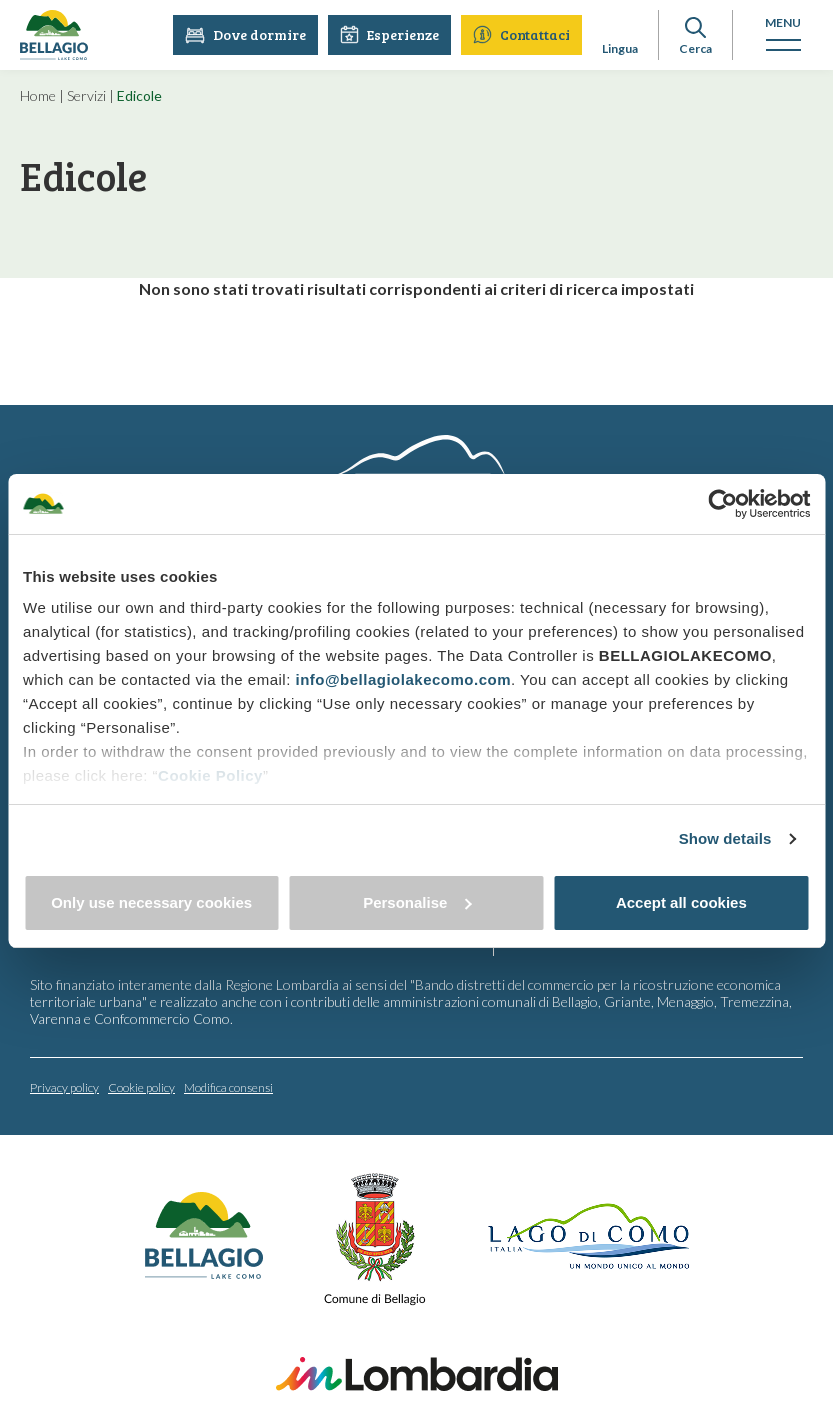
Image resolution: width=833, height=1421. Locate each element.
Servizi (86, 95)
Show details (725, 838)
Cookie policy (141, 1087)
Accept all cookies (681, 902)
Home (38, 95)
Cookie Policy (210, 775)
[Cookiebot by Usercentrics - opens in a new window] (722, 504)
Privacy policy (64, 1087)
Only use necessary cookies (151, 902)
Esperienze (389, 34)
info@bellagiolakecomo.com (403, 679)
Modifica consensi (228, 1087)
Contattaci (521, 34)
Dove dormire (245, 34)
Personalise (417, 902)
